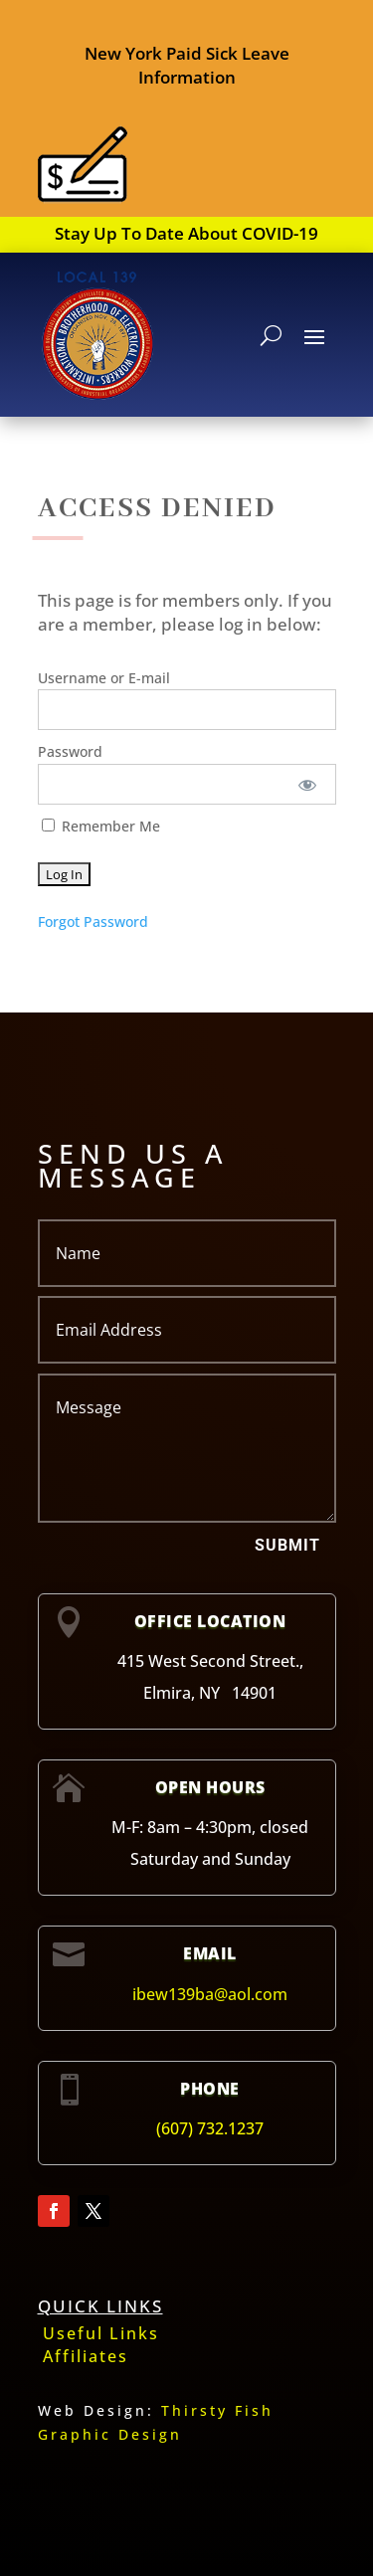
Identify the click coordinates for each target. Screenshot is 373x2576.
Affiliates (85, 2356)
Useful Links (101, 2333)
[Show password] (307, 784)
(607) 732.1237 (210, 2128)
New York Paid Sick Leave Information (187, 65)
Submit (287, 1545)
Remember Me (101, 826)
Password (70, 751)
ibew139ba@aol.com (209, 1994)
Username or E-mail (104, 677)
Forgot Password (93, 921)
